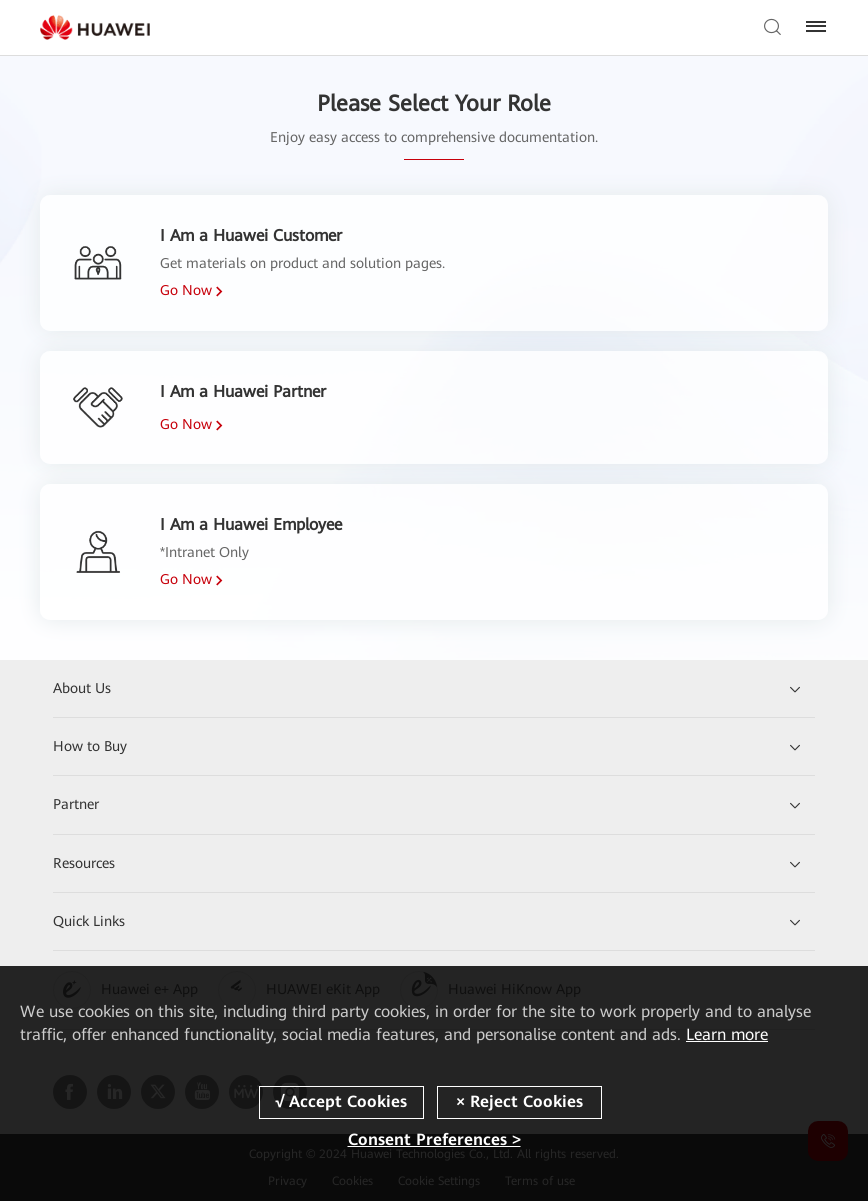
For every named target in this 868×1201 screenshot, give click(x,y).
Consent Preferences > (434, 1139)
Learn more (727, 1034)
